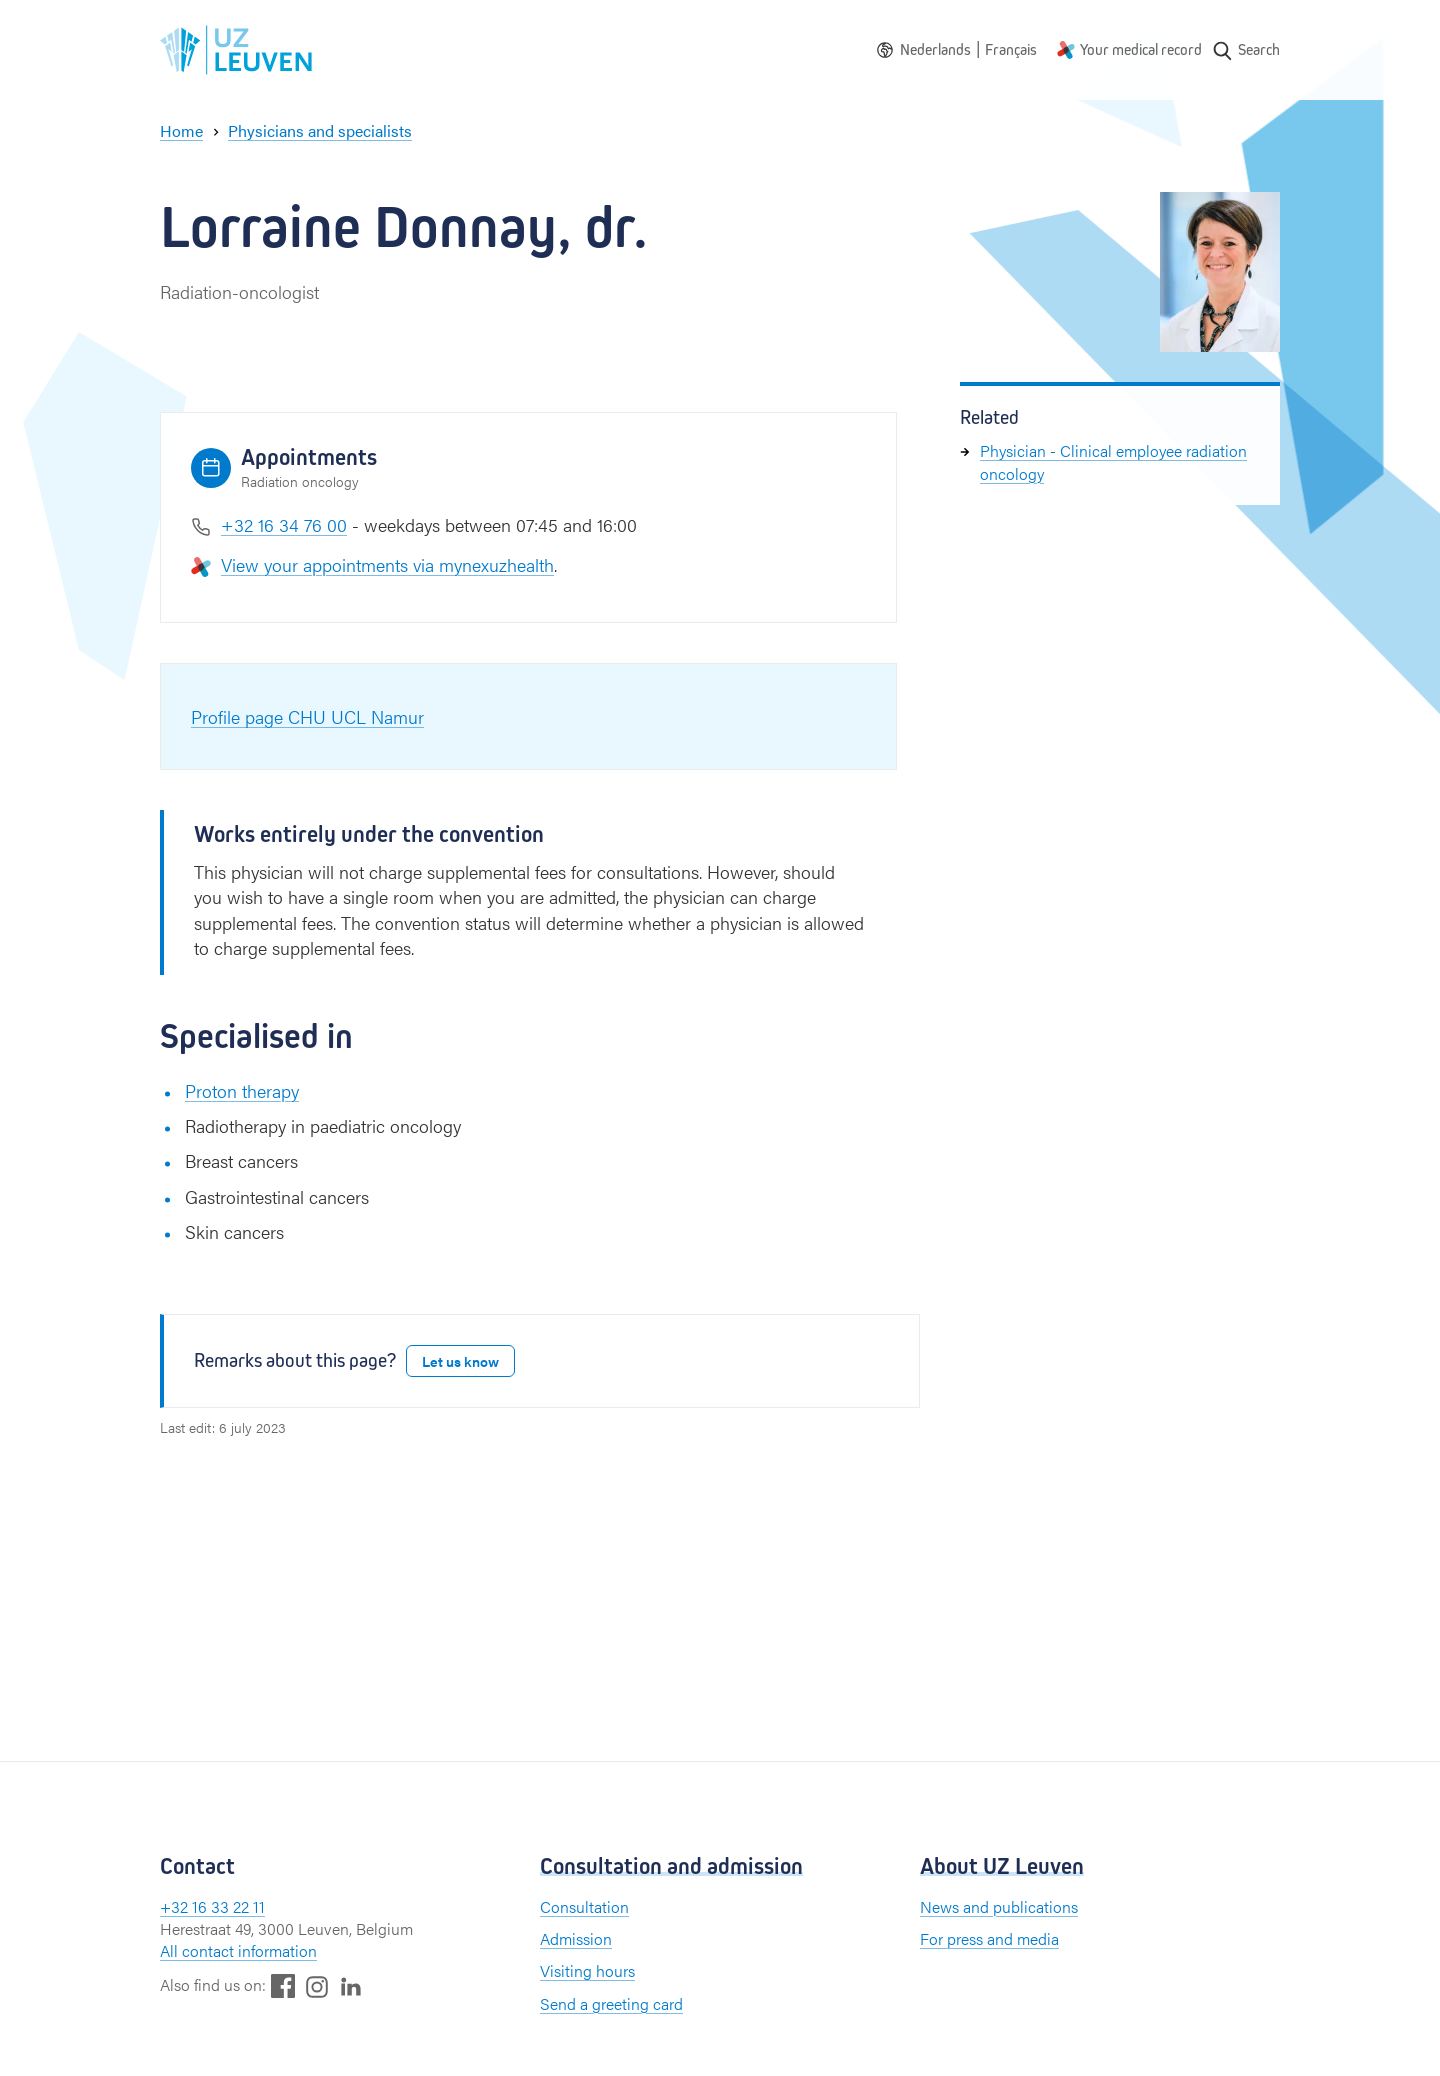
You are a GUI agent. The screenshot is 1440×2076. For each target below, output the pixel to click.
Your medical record (1141, 49)
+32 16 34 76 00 (284, 524)
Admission (576, 1938)
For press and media (989, 1938)
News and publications (999, 1906)
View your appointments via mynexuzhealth (387, 564)
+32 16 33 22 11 (212, 1906)
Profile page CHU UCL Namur (307, 716)
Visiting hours (587, 1970)
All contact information (238, 1950)
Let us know (460, 1361)
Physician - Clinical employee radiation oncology (1113, 461)
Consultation (584, 1906)
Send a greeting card (611, 2003)
